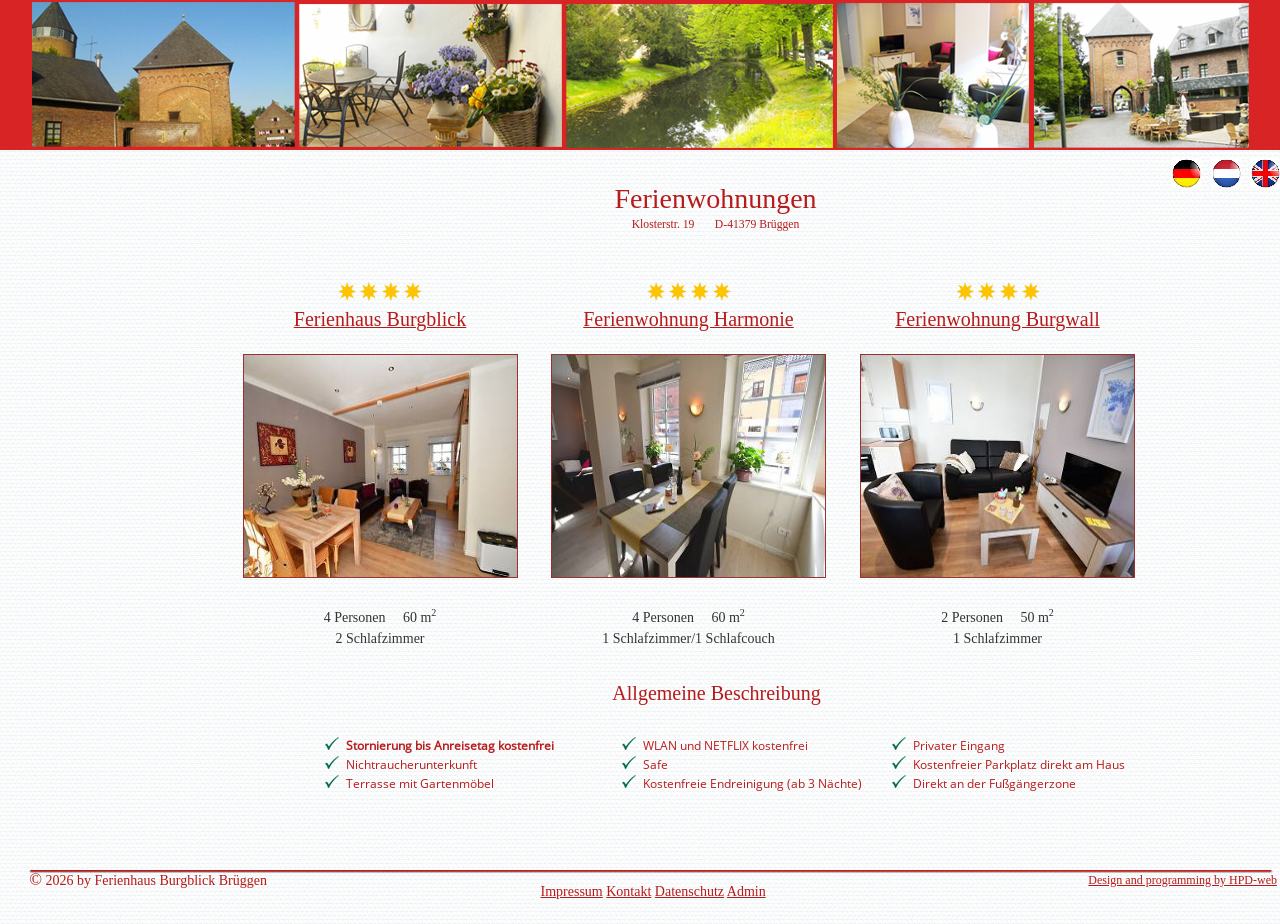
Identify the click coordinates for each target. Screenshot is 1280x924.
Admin (746, 891)
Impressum (572, 891)
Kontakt (628, 891)
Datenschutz (689, 891)
